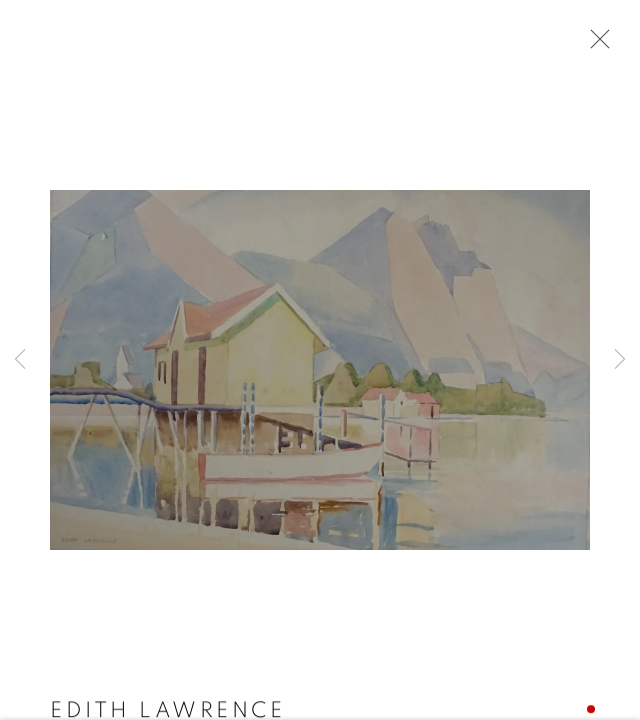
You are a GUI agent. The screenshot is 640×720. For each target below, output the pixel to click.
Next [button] (620, 360)
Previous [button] (20, 360)
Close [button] (595, 45)
